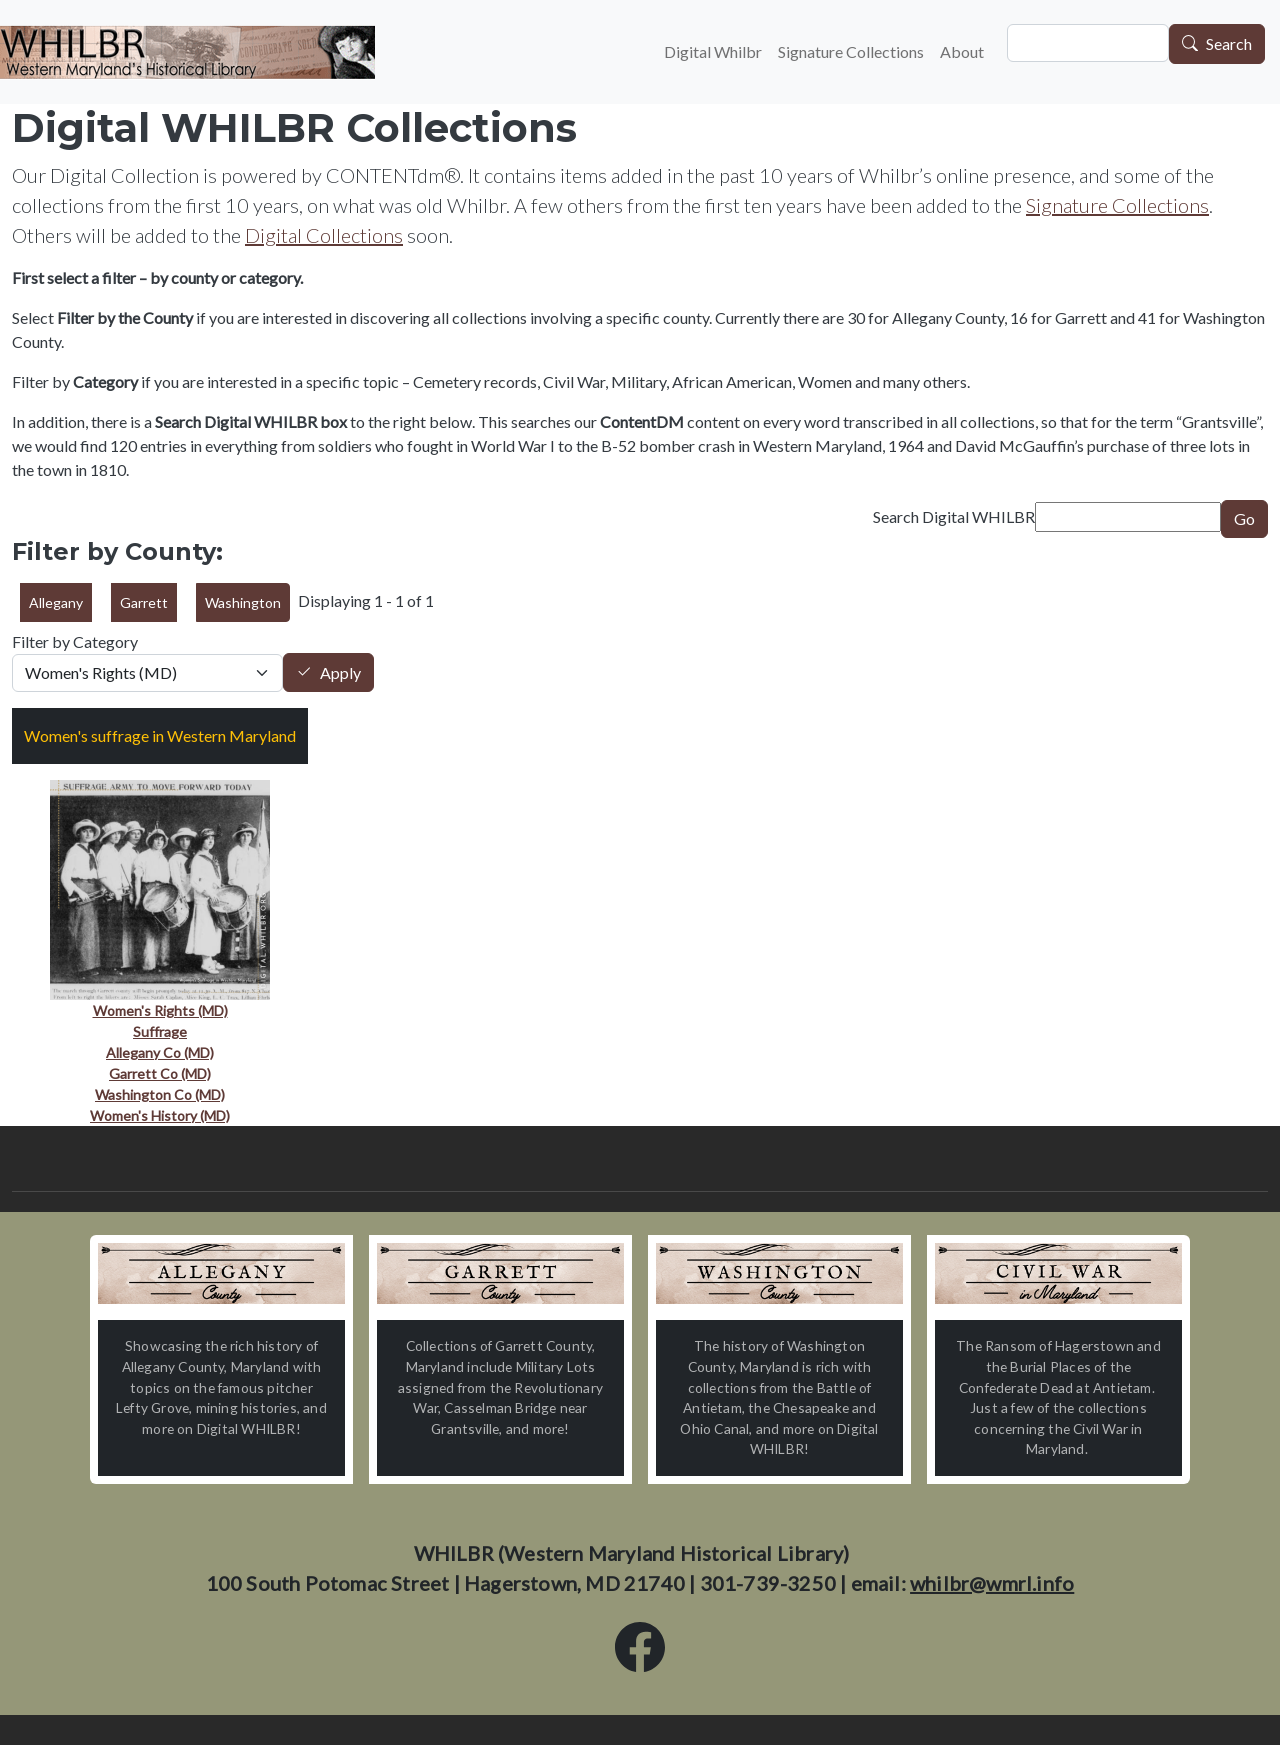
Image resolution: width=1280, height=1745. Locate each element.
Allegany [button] (56, 602)
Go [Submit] (1244, 518)
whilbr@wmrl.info (992, 1583)
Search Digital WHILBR (954, 516)
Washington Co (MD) (160, 1094)
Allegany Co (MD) (160, 1052)
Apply (340, 672)
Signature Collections (851, 51)
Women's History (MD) (160, 1115)
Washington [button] (243, 602)
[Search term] (1128, 517)
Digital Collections (324, 235)
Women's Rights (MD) (160, 1010)
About (962, 51)
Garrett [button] (144, 602)
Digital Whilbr (713, 51)
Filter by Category (75, 641)
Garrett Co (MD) (160, 1073)
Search (1229, 44)
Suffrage (160, 1031)
